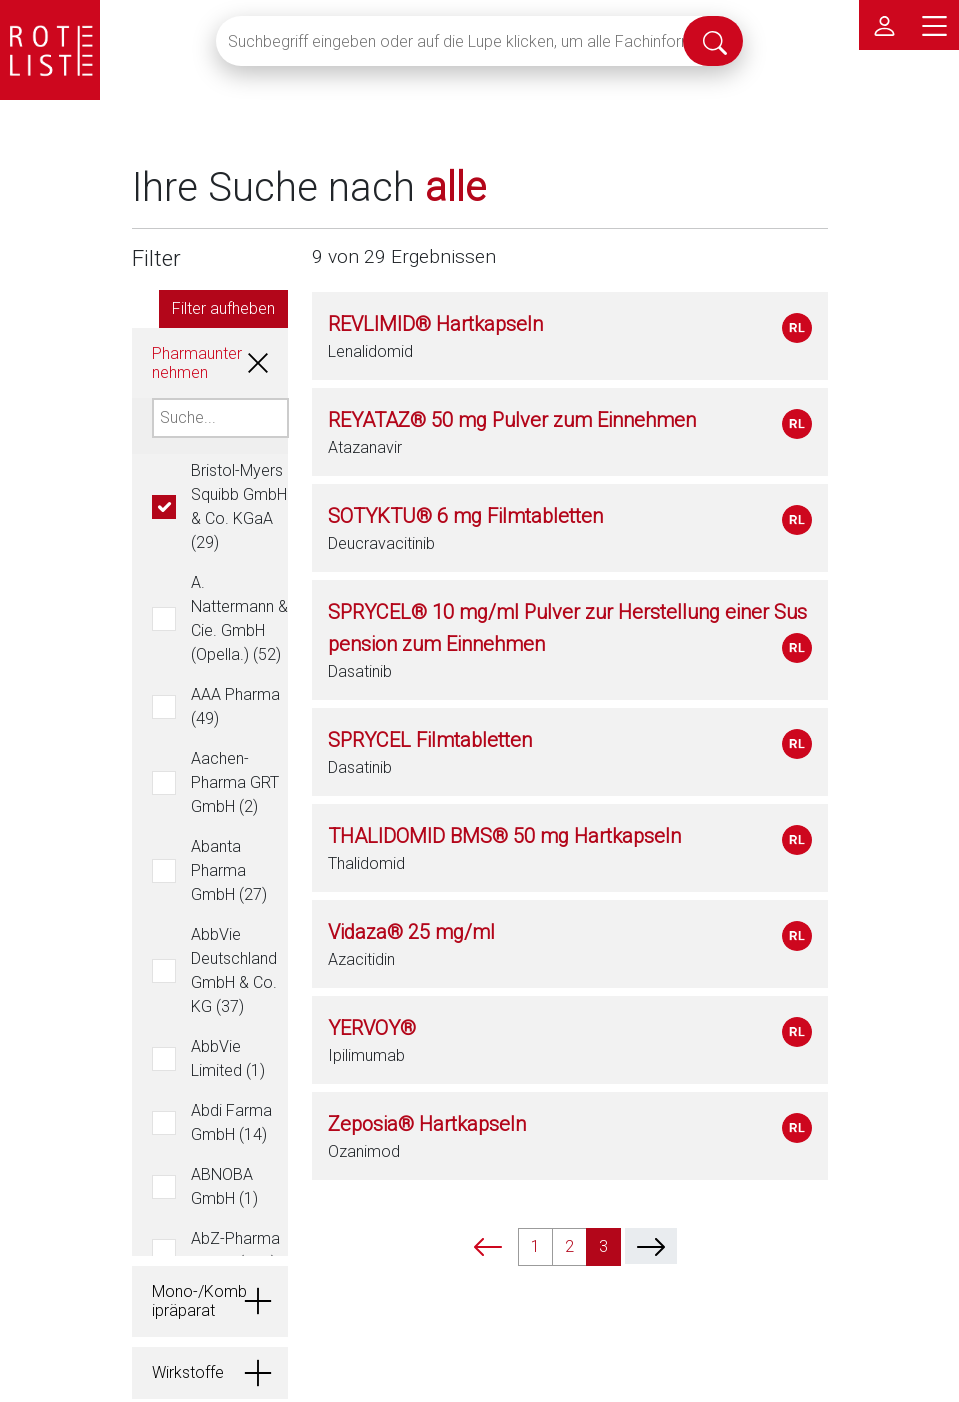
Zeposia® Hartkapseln (427, 1124)
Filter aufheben (223, 308)
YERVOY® (372, 1028)
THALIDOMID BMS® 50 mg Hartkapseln (504, 836)
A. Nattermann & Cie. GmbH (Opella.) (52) (239, 618)
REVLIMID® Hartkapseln (435, 324)
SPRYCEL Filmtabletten (430, 740)
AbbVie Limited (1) (228, 1058)
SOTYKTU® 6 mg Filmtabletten (465, 516)
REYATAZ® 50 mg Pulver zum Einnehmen (512, 420)
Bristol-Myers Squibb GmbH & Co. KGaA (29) (239, 506)
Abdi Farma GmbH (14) (231, 1122)
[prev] (488, 1246)
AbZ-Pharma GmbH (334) (235, 1250)
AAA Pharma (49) (235, 706)
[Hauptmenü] (934, 25)
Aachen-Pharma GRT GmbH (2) (235, 782)
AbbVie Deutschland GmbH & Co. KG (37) (234, 970)
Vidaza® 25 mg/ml (411, 932)
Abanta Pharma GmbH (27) (229, 870)
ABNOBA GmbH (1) (224, 1186)
